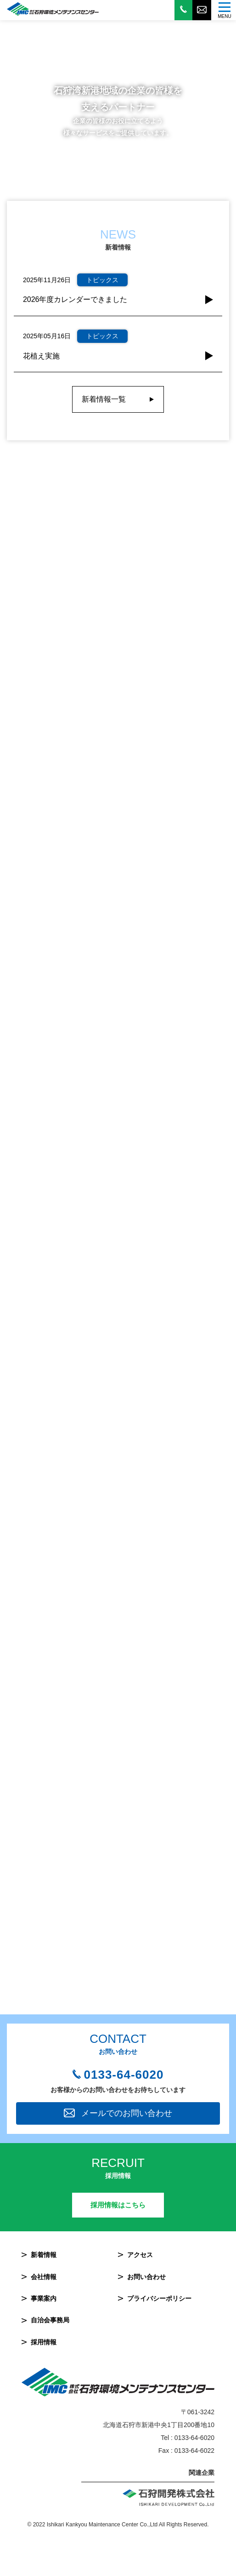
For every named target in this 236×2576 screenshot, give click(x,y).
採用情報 (43, 2342)
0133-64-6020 (124, 2075)
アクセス (140, 2254)
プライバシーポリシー (159, 2298)
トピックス (102, 280)
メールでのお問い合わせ (126, 2113)
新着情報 (43, 2254)
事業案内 (43, 2298)
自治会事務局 (50, 2320)
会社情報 (43, 2276)
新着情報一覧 (104, 399)
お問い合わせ (146, 2276)
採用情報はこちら (118, 2205)
